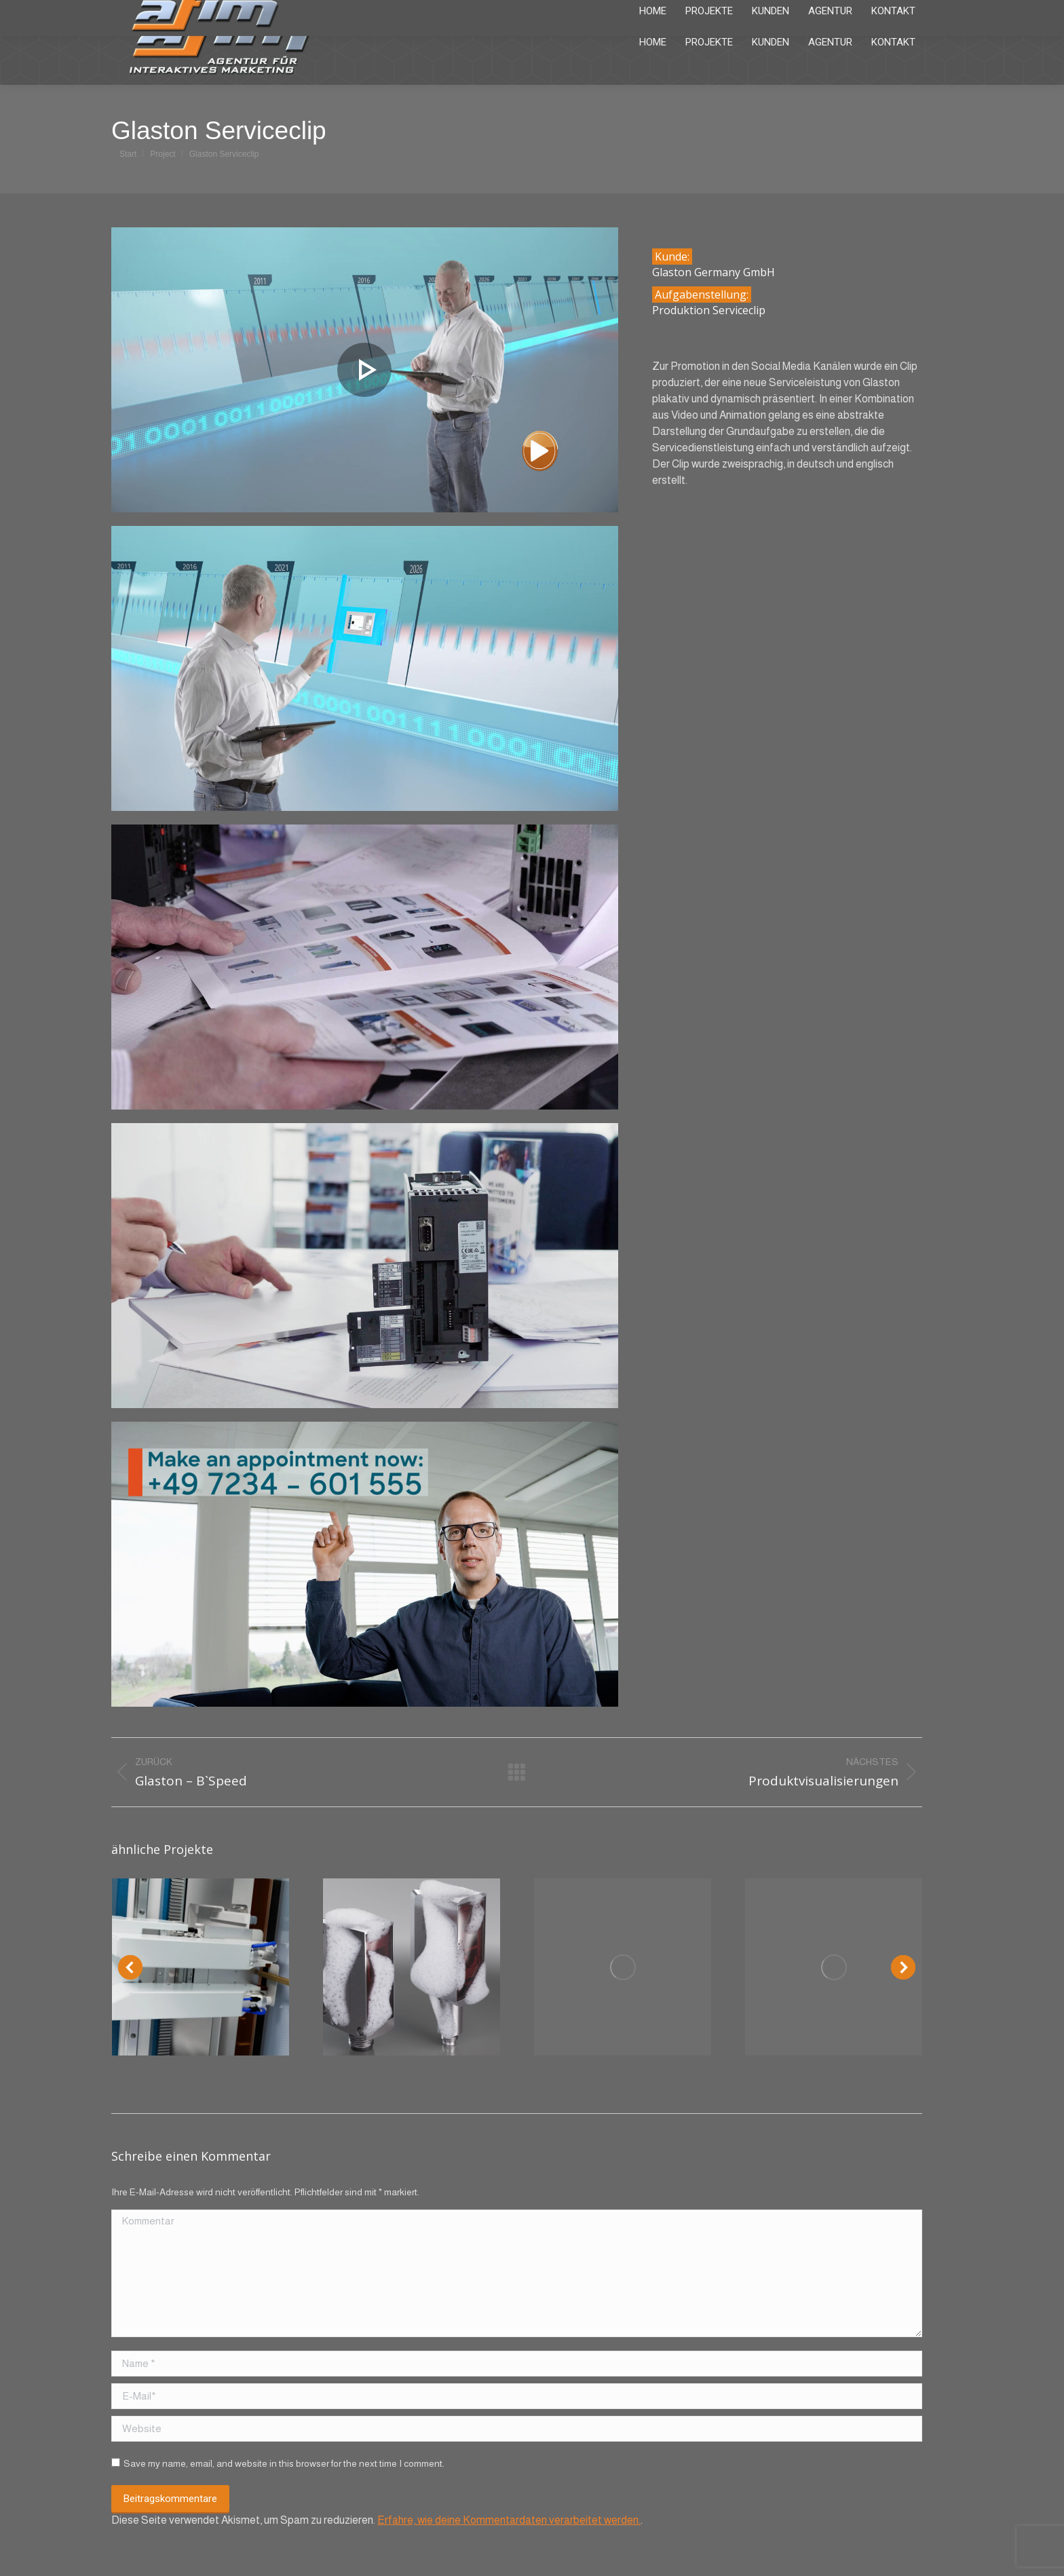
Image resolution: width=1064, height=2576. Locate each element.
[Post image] (200, 1967)
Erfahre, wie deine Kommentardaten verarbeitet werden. (509, 2520)
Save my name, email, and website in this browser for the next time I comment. (284, 2463)
